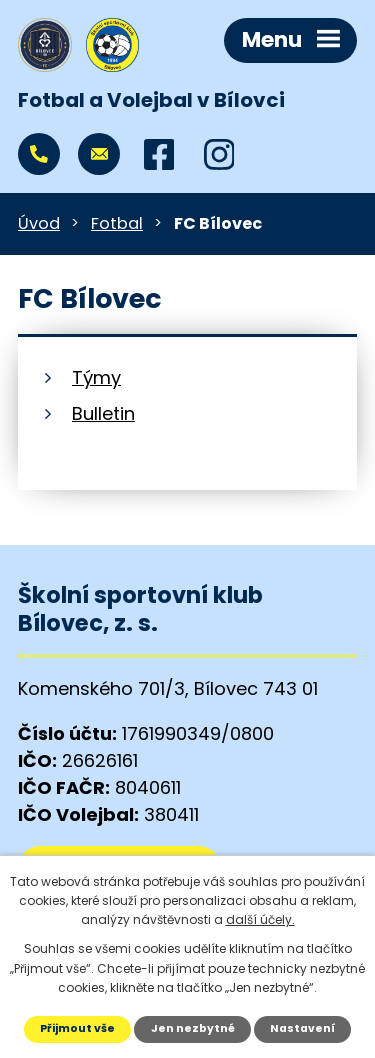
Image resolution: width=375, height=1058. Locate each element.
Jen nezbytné (193, 1028)
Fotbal (117, 223)
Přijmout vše (77, 1028)
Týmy (96, 377)
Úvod (39, 223)
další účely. (260, 919)
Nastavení (302, 1028)
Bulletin (103, 413)
